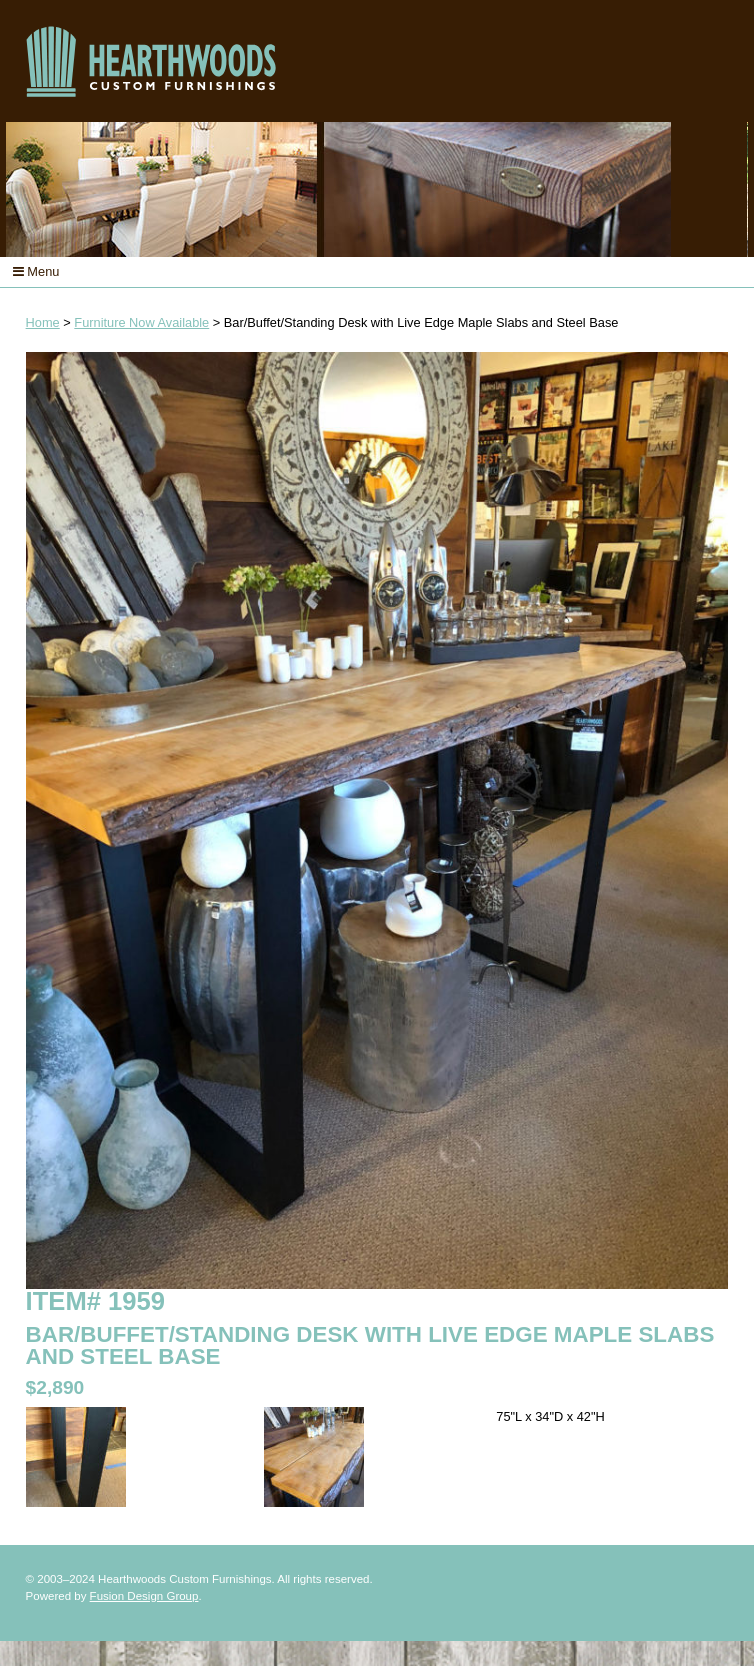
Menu (36, 271)
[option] (376, 189)
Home (43, 322)
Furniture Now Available (141, 322)
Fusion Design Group (144, 1596)
